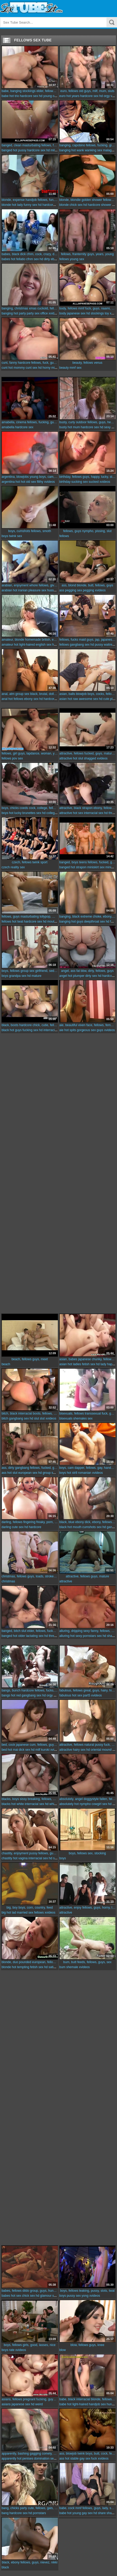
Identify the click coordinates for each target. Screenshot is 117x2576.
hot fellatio (18, 259)
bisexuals (66, 1418)
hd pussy (96, 644)
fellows (64, 259)
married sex (25, 1912)
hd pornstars (37, 2513)
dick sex (24, 1750)
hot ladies (74, 1364)
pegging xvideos (94, 590)
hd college (49, 813)
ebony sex (31, 699)
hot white (17, 1804)
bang (5, 2513)
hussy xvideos (57, 590)
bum (62, 1967)
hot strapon (79, 867)
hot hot (20, 482)
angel (63, 976)
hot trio (14, 96)
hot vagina (20, 1858)
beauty (64, 367)
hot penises (25, 2458)
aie (61, 1030)
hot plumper (76, 976)
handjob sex (97, 2404)
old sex (31, 482)
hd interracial (48, 1030)
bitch (5, 1418)
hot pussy (19, 150)
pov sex (17, 758)
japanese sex (76, 313)
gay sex (84, 2458)
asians (6, 2404)
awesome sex (88, 699)
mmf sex (76, 367)
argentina (8, 482)
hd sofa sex (57, 1858)
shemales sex (83, 1418)
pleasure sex (37, 590)
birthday (65, 482)
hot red (16, 1695)
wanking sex (93, 150)
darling (6, 1527)
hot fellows (15, 699)
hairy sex (79, 1750)
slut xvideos (48, 1418)
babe (5, 96)
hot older (19, 1636)
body (62, 313)
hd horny (44, 367)
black (5, 1030)
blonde (6, 205)
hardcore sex (29, 96)
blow (62, 2350)
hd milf (50, 150)
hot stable (72, 2458)
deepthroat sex (94, 921)
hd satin (49, 1967)
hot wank (77, 150)
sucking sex (79, 482)
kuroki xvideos (51, 1750)
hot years (73, 96)
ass (61, 590)
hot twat (17, 921)
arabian (7, 590)
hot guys (77, 921)
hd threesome (54, 1636)
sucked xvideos (99, 482)
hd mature (34, 976)
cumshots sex (91, 1527)
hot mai (13, 1750)
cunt (5, 367)
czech (6, 867)
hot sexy (76, 1636)
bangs (6, 1695)
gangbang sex (79, 644)
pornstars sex (92, 1636)
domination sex (44, 2458)
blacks (6, 1804)
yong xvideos (91, 2295)
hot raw (73, 699)
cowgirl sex (99, 1804)
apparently (9, 2458)
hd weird (37, 2404)
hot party (20, 313)
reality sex (18, 867)
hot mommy (16, 367)
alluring (64, 1636)
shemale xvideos (78, 1967)
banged (7, 150)
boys (5, 536)
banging (65, 150)
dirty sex (91, 976)
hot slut (78, 758)
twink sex (15, 536)
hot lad (11, 1912)
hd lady (101, 1364)
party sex (33, 313)
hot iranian (20, 590)
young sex (77, 259)
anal (5, 699)
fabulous (65, 1695)
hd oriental (93, 1750)
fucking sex (30, 1030)
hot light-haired (24, 644)
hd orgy (104, 96)
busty (63, 427)
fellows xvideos (44, 1912)
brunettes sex (31, 813)
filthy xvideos (46, 482)
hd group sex (47, 1473)
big (4, 1912)
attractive (65, 758)
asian (63, 699)
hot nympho (82, 1804)
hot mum (74, 427)
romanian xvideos (90, 1473)
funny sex (30, 205)
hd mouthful (51, 921)
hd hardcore (46, 205)
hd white (51, 1804)
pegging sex (73, 590)
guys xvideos (105, 1030)
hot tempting (20, 1967)
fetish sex (88, 1364)
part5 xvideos (92, 1695)
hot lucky (15, 813)
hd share (109, 1636)
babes (6, 259)
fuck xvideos (100, 2458)
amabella (8, 427)
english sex (43, 644)
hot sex (78, 813)
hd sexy (105, 427)
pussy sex (74, 2295)
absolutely (66, 1804)
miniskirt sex (96, 867)
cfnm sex (32, 259)
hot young (74, 2513)
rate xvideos (17, 2350)
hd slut (34, 1418)
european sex (27, 1473)
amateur (7, 644)
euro (62, 96)
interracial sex (93, 813)
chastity (7, 1858)
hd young (45, 96)
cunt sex (31, 367)
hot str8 (72, 1473)
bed (4, 1750)
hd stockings (95, 313)
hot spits (70, 1030)
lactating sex (35, 1636)
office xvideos (49, 313)
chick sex (76, 205)
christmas (8, 1581)
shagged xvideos (96, 758)
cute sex (18, 1527)
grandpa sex (17, 976)
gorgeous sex (86, 1030)
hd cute (104, 699)
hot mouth (75, 1527)
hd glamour (44, 2295)
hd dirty (45, 259)
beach (6, 1364)
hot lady (17, 205)
